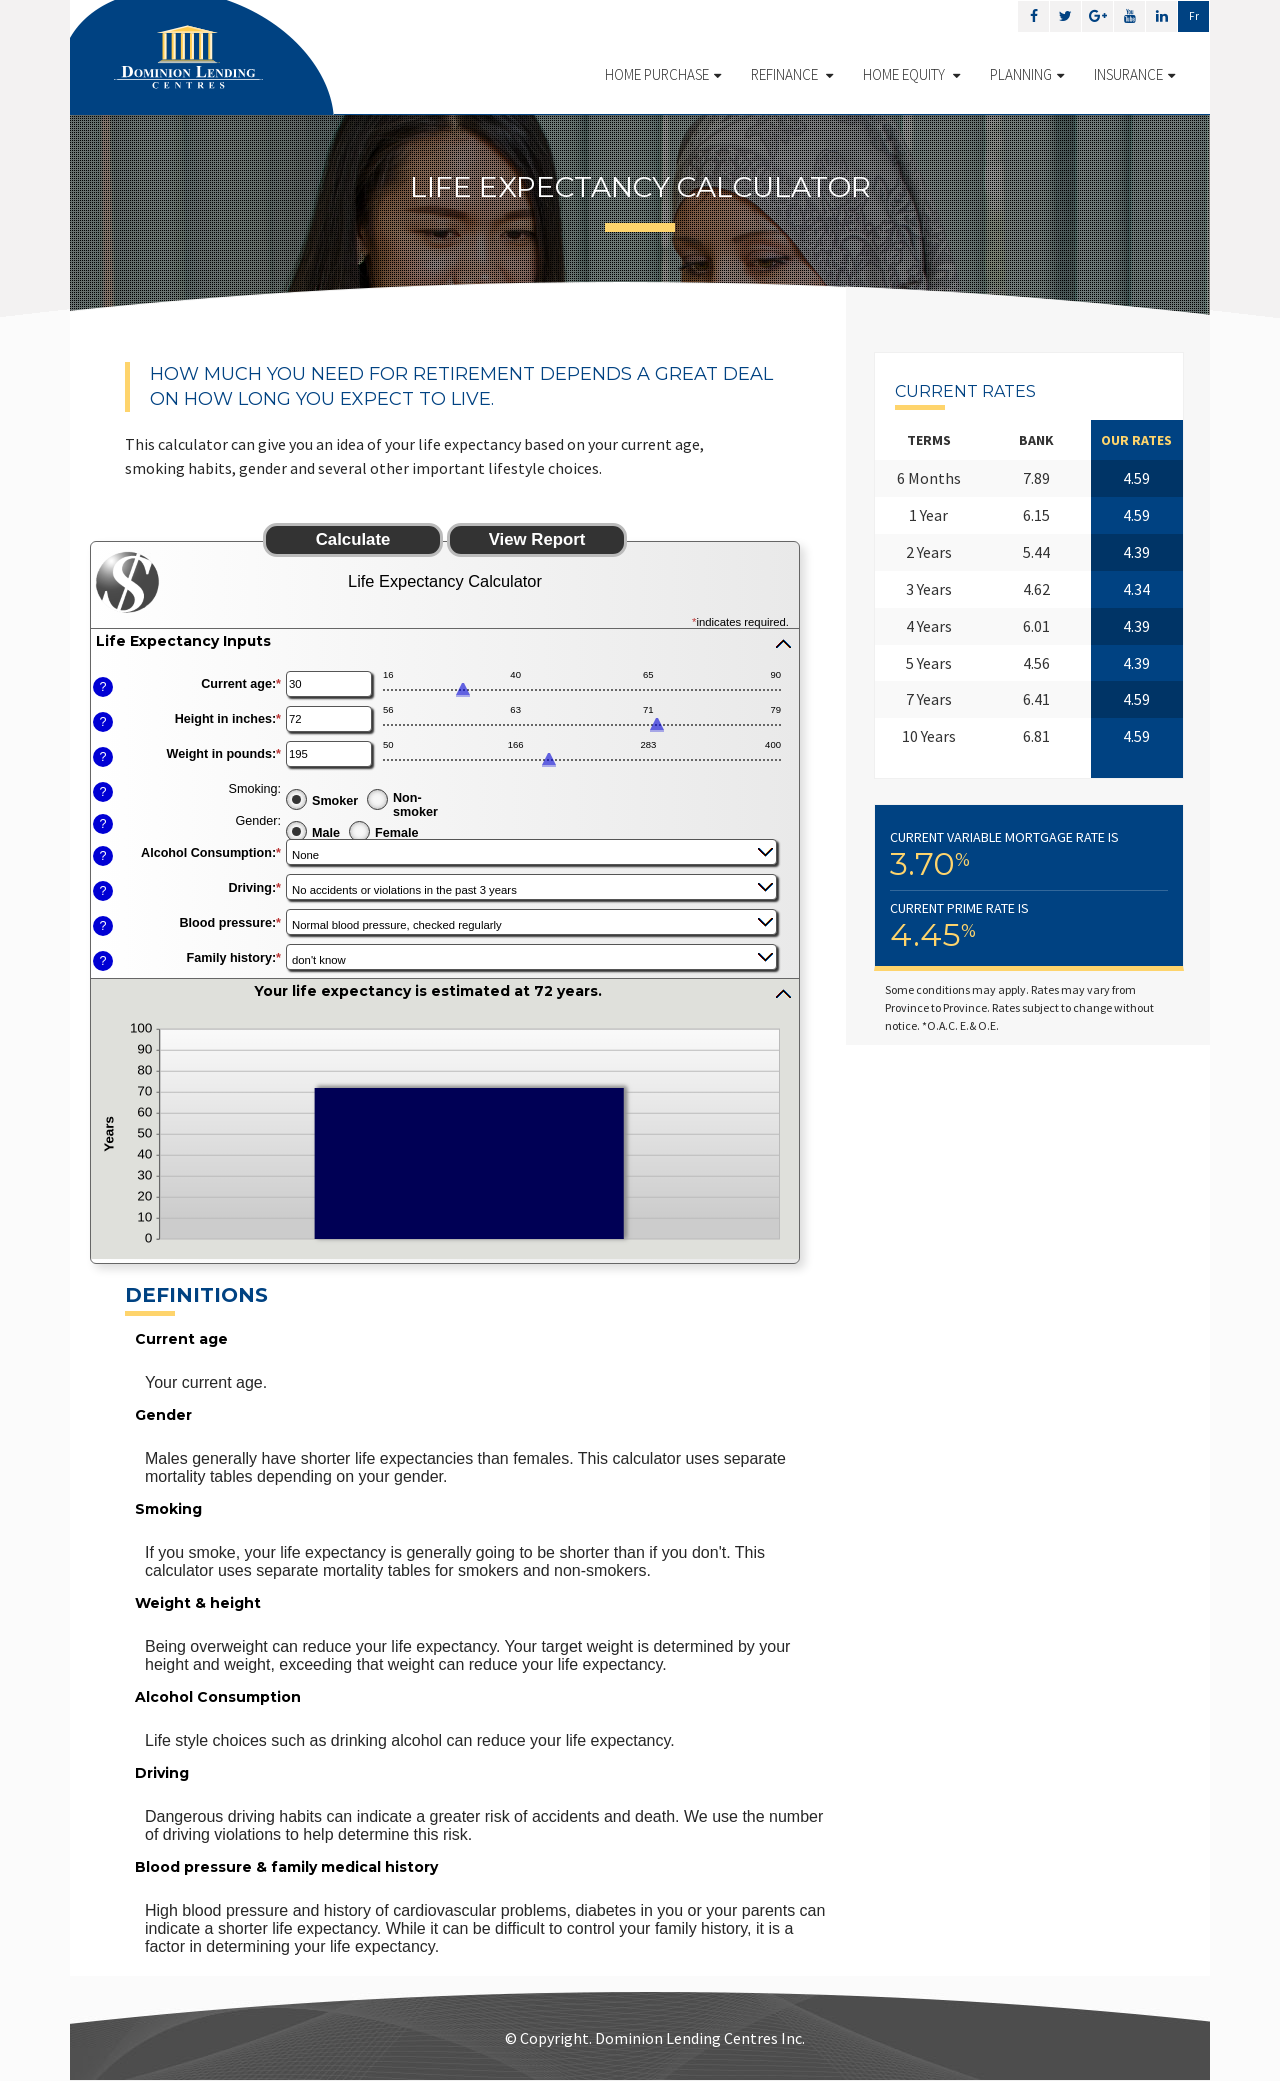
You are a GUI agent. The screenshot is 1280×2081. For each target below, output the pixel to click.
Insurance (1134, 74)
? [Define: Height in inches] (102, 722)
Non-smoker (415, 804)
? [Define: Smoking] (102, 792)
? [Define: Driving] (102, 891)
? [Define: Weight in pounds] (102, 757)
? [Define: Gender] (102, 824)
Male (326, 833)
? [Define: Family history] (102, 961)
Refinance (792, 74)
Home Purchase (663, 74)
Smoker (335, 801)
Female (396, 833)
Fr (1194, 16)
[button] (445, 643)
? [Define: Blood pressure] (102, 926)
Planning (1027, 74)
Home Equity (911, 74)
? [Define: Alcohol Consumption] (102, 856)
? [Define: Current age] (102, 687)
